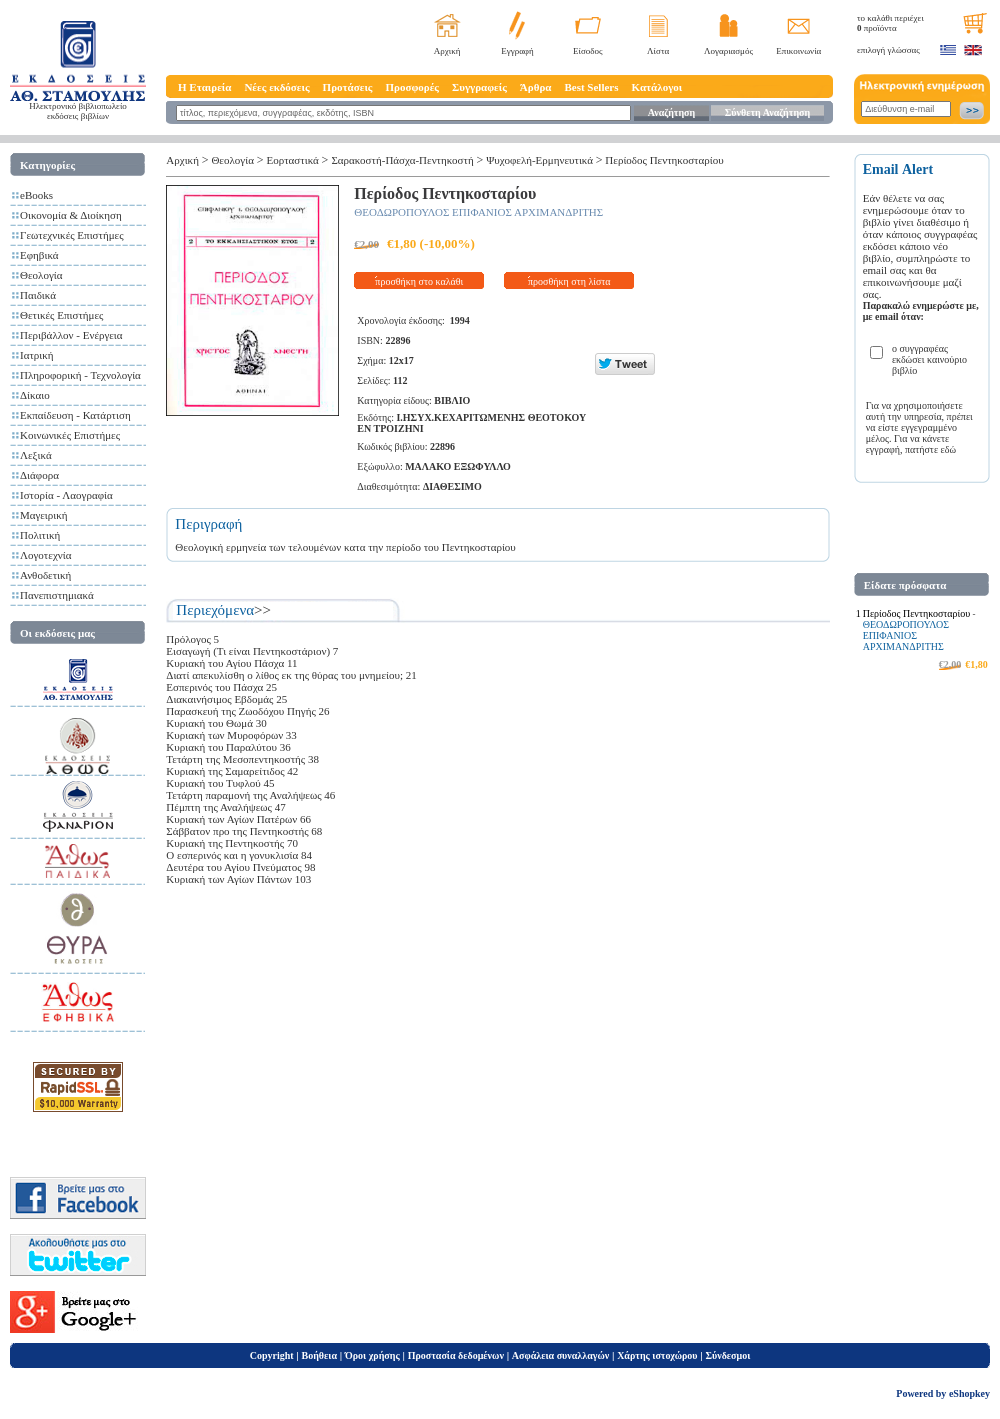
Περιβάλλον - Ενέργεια (71, 335)
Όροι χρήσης (372, 1355)
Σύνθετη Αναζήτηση (767, 112)
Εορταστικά (292, 160)
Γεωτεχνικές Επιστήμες (72, 235)
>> (262, 610)
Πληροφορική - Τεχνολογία (80, 375)
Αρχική (447, 51)
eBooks (36, 195)
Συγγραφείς (479, 87)
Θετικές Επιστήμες (61, 315)
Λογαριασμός (728, 51)
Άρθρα (536, 87)
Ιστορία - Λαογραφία (66, 495)
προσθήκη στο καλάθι (419, 281)
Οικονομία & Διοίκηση (71, 215)
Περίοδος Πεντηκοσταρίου (664, 160)
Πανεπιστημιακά (57, 595)
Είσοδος (588, 51)
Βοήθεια (320, 1355)
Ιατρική (37, 355)
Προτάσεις (348, 87)
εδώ (949, 449)
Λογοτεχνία (45, 555)
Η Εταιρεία (204, 87)
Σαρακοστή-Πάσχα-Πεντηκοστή (402, 160)
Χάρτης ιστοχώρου (657, 1355)
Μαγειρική (44, 515)
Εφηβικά (39, 255)
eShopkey (969, 1393)
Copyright (272, 1355)
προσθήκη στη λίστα (569, 281)
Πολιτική (40, 535)
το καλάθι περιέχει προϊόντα (890, 23)
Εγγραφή (517, 51)
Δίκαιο (35, 395)
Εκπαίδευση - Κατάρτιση (75, 415)
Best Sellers (591, 87)
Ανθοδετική (45, 575)
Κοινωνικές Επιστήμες (70, 435)
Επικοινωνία (798, 51)
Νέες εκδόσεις (276, 87)
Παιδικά (38, 295)
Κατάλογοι (657, 87)
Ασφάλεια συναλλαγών (560, 1355)
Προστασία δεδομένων (456, 1355)
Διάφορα (39, 475)
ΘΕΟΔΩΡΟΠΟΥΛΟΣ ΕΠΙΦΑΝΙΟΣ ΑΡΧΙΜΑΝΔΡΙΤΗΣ (478, 212)
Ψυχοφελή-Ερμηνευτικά (539, 160)
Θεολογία (41, 275)
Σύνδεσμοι (727, 1355)
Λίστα (658, 51)
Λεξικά (36, 455)
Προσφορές (412, 87)
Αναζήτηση (671, 112)
